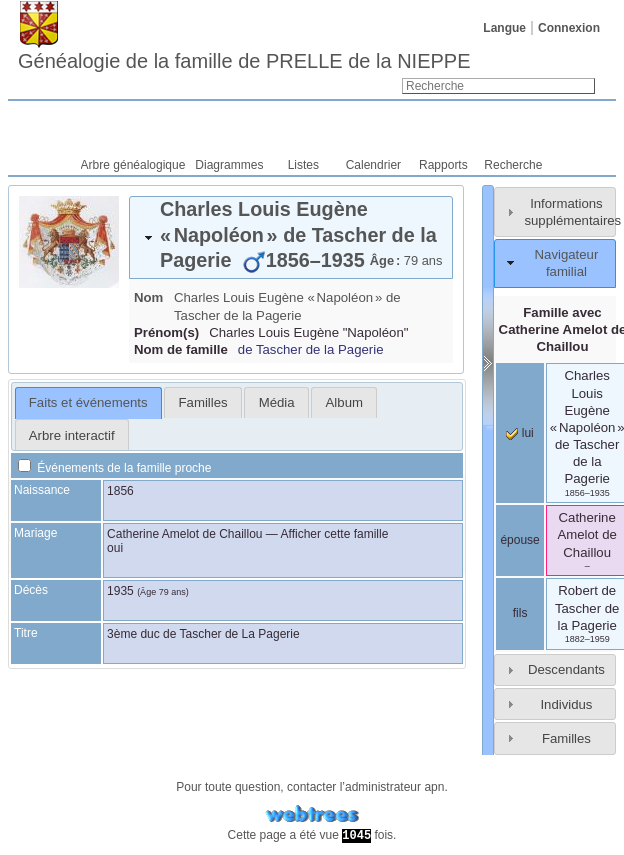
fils (520, 613)
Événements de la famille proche (114, 468)
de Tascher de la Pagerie (311, 349)
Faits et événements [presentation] (88, 402)
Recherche (513, 165)
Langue (504, 28)
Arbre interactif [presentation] (72, 435)
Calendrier (373, 165)
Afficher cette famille (335, 534)
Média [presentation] (277, 402)
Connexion (569, 28)
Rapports (443, 165)
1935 (120, 591)
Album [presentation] (344, 402)
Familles (566, 738)
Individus (566, 704)
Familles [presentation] (203, 402)
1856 (120, 491)
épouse (519, 540)
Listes (303, 165)
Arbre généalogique (133, 165)
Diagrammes (229, 165)
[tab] (291, 237)
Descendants (566, 669)
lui (519, 433)
